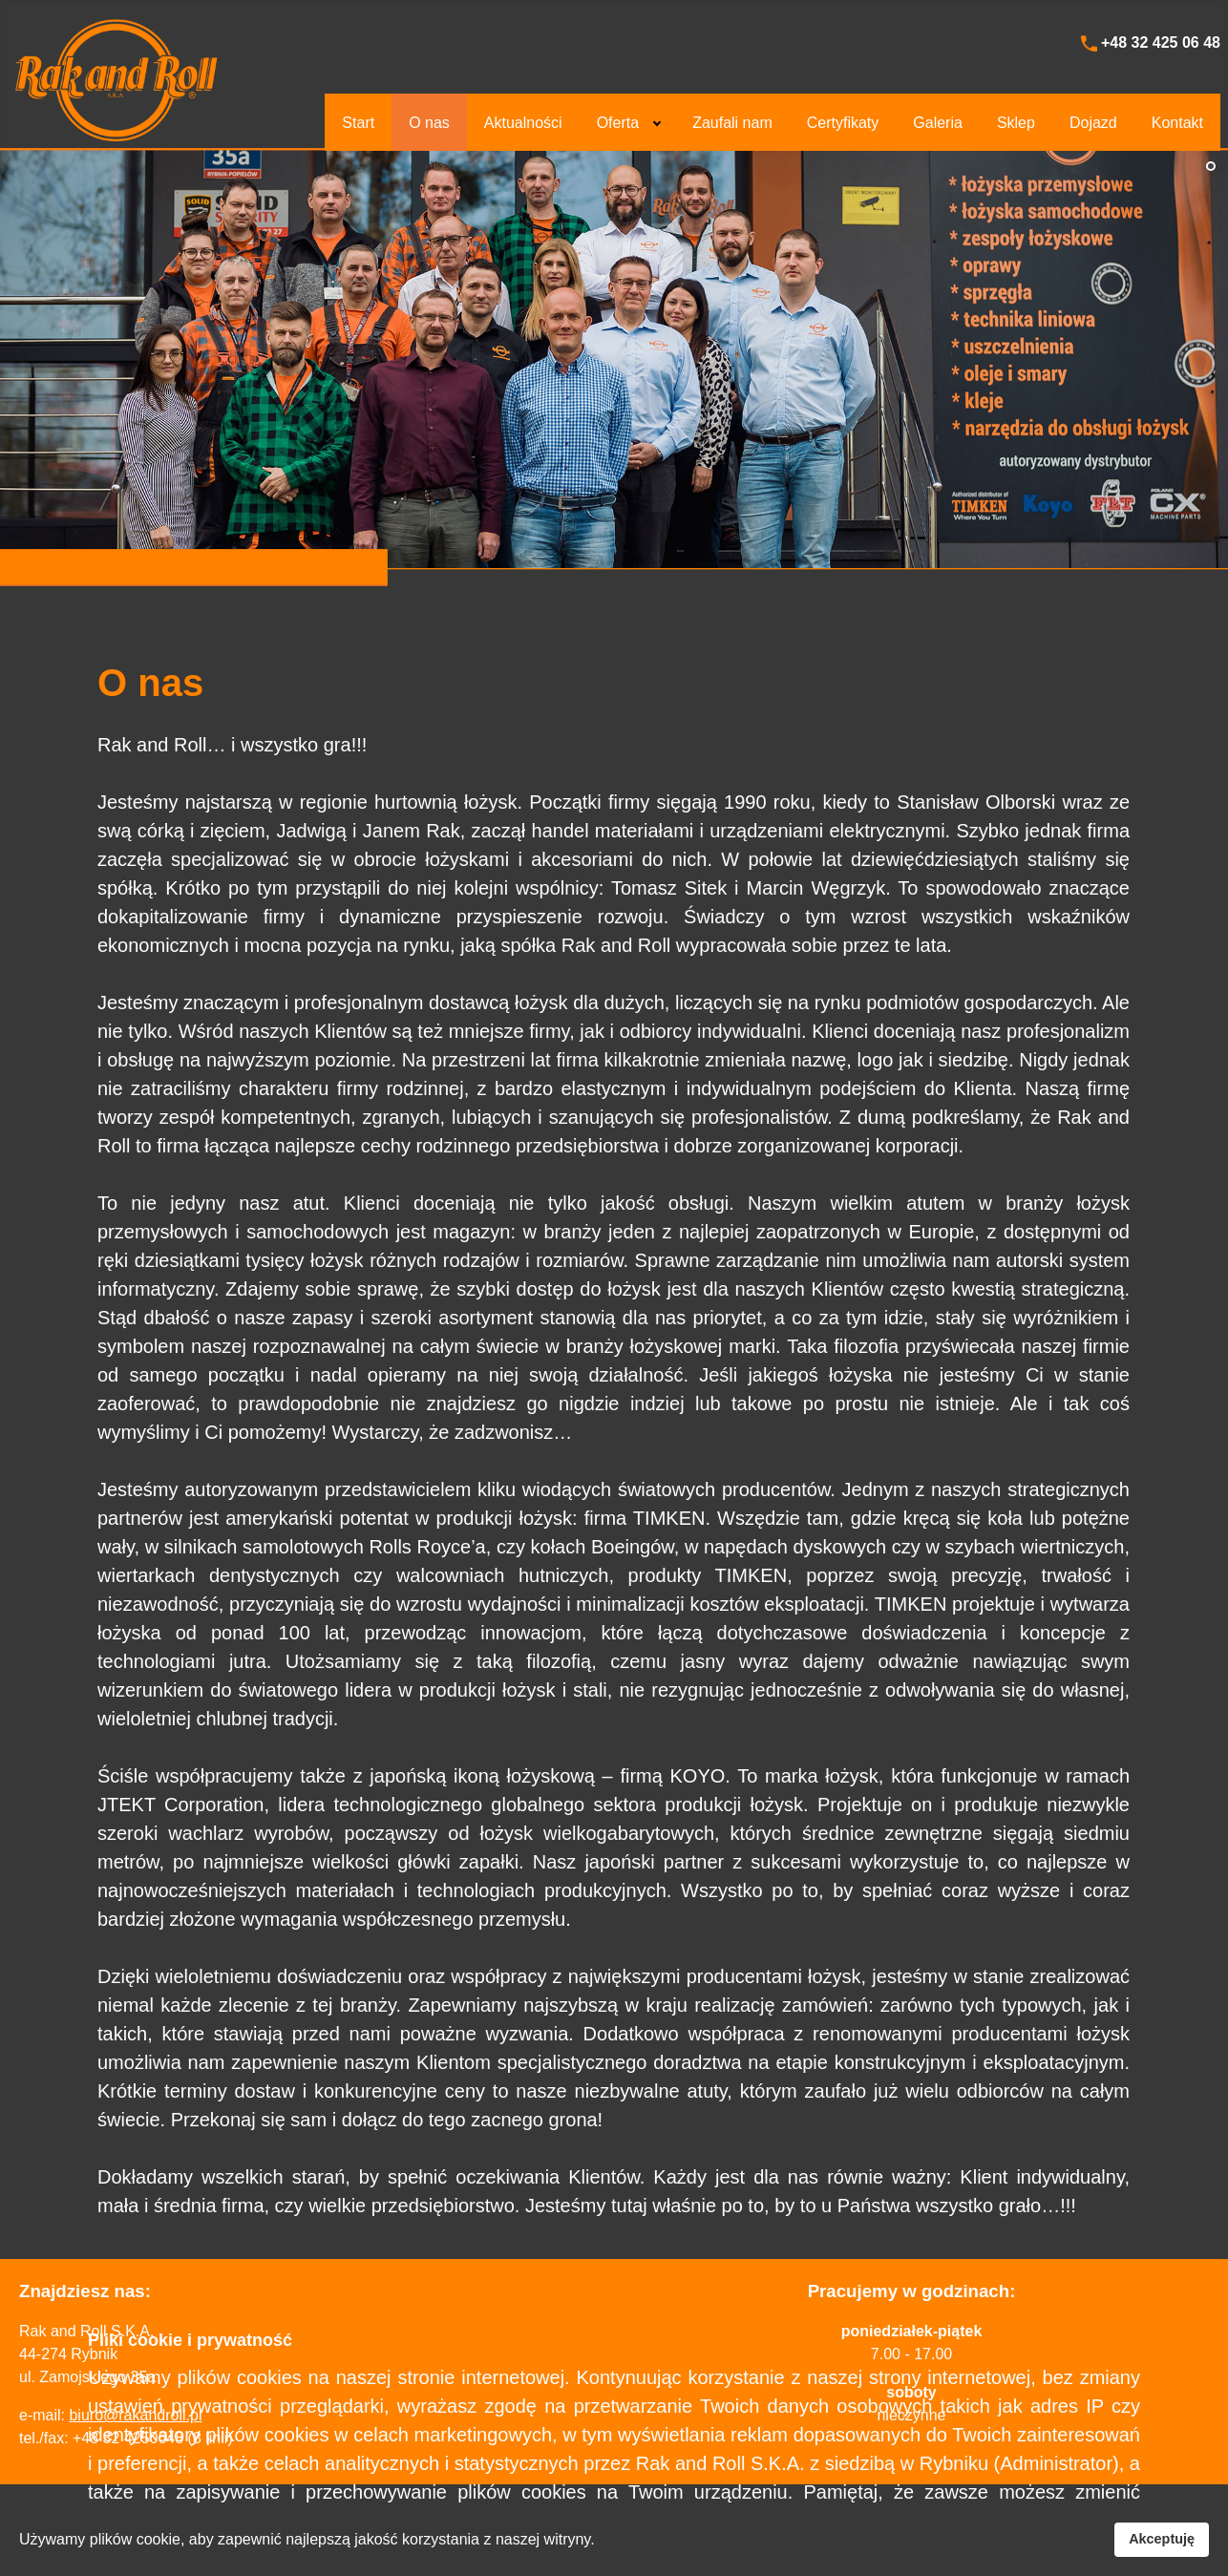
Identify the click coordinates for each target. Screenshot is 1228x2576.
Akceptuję (1162, 2538)
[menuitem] (358, 122)
